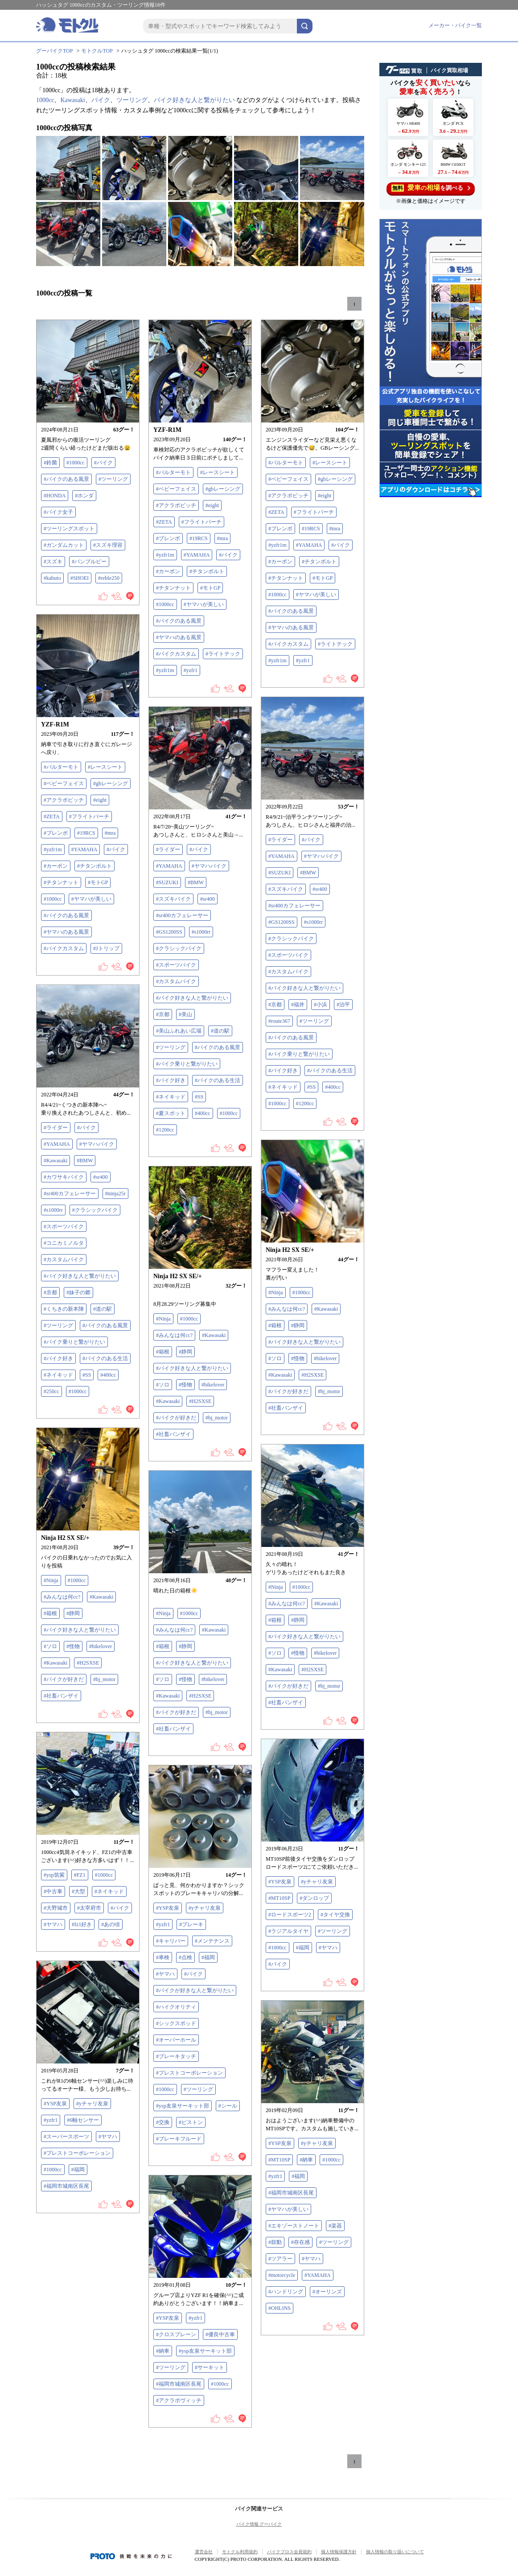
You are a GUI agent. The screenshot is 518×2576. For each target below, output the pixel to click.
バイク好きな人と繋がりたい (194, 100)
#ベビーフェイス (176, 489)
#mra (222, 538)
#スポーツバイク (288, 955)
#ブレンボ (168, 538)
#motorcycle (281, 2275)
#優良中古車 (220, 2334)
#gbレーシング (223, 489)
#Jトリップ (106, 948)
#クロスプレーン (176, 2334)
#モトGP (210, 588)
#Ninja (275, 1292)
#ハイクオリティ (176, 2007)
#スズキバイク (285, 889)
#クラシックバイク (291, 938)
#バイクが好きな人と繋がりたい (195, 1990)
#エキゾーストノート (293, 2226)
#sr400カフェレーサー (294, 905)
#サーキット (209, 2367)
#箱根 (275, 1325)
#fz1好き (82, 1924)
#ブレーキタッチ (176, 2056)
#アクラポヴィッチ (178, 2400)
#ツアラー (280, 2259)
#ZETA (164, 522)
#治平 (343, 1004)
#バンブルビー (89, 561)
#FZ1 (80, 1875)
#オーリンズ (327, 2292)
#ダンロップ (314, 1898)
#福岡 (302, 1947)
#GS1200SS (281, 922)
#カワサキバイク (64, 1177)
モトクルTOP (96, 51)
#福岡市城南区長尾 (66, 2186)
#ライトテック (223, 654)
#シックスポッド (176, 2023)
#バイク (103, 462)
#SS (311, 1087)
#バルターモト (173, 472)
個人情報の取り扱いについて (395, 2551)
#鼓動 (275, 2242)
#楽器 (335, 2226)
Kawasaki (72, 100)
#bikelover (325, 1358)
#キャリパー (170, 1941)
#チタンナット (173, 588)
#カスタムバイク (288, 971)
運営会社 (204, 2551)
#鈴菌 (50, 462)
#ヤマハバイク (321, 856)
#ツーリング (113, 479)
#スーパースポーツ (66, 2136)
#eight (212, 505)
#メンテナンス (212, 1941)
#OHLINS (279, 2308)
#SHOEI (79, 578)
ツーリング (132, 100)
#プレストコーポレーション (189, 2073)
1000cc (45, 100)
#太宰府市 (89, 1908)
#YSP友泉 (280, 1882)
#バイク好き (283, 1070)
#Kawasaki (55, 1160)
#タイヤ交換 (335, 1914)
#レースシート (217, 472)
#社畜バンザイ (285, 1408)
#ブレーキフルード (178, 2139)
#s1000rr (313, 922)
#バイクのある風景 (66, 479)
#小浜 (320, 1004)
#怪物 (297, 1358)
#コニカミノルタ (64, 1243)
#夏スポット (170, 1113)
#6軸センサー (83, 2120)
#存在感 (300, 2242)
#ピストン (191, 2122)
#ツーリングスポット (69, 528)
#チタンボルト (206, 571)
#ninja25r (115, 1193)
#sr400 (319, 889)
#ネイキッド (283, 1087)
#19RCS (198, 538)
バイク (100, 100)
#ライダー (280, 840)
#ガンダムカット (64, 545)
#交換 (162, 2122)
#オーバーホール (176, 2040)
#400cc (333, 1087)
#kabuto (52, 578)
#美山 (185, 1014)
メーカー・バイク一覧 (455, 25)
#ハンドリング (285, 2292)
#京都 (275, 1004)
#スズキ (53, 561)
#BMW (308, 873)
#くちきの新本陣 (64, 1309)
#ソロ (275, 1358)
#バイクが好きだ (288, 1391)
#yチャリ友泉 (317, 1882)
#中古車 (53, 1891)
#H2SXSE (312, 1375)
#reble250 (108, 578)
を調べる (430, 188)
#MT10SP (279, 1898)
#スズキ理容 (108, 545)
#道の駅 (220, 1031)
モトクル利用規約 (240, 2551)
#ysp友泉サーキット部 (182, 2106)
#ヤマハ (53, 1924)
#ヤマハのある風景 (178, 637)
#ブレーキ (191, 1924)
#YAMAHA (197, 555)
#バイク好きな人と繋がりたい (304, 988)
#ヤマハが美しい (204, 604)
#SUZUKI (279, 873)
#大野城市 (56, 1908)
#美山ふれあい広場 (178, 1031)
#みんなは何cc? (286, 1309)
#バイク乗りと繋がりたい (299, 1054)
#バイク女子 (58, 512)
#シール (227, 2106)
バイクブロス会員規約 (289, 2551)
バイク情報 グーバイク (259, 2524)
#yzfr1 (190, 670)
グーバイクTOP (54, 51)
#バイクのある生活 (330, 1070)
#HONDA (55, 495)
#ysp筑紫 (54, 1875)
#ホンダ (84, 495)
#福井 (297, 1004)
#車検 (162, 1957)
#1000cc (75, 462)
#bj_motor (329, 1391)
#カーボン (168, 571)
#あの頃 (110, 1924)
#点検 (185, 1957)
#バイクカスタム (176, 654)
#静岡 (297, 1325)
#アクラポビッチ (176, 505)
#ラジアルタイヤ (288, 1931)
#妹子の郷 (78, 1292)
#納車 (306, 2160)
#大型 (78, 1891)
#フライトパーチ (201, 522)
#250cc (51, 1391)
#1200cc (305, 1103)
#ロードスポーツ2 (289, 1914)
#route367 (279, 1021)
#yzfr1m (165, 555)
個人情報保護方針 (339, 2551)
